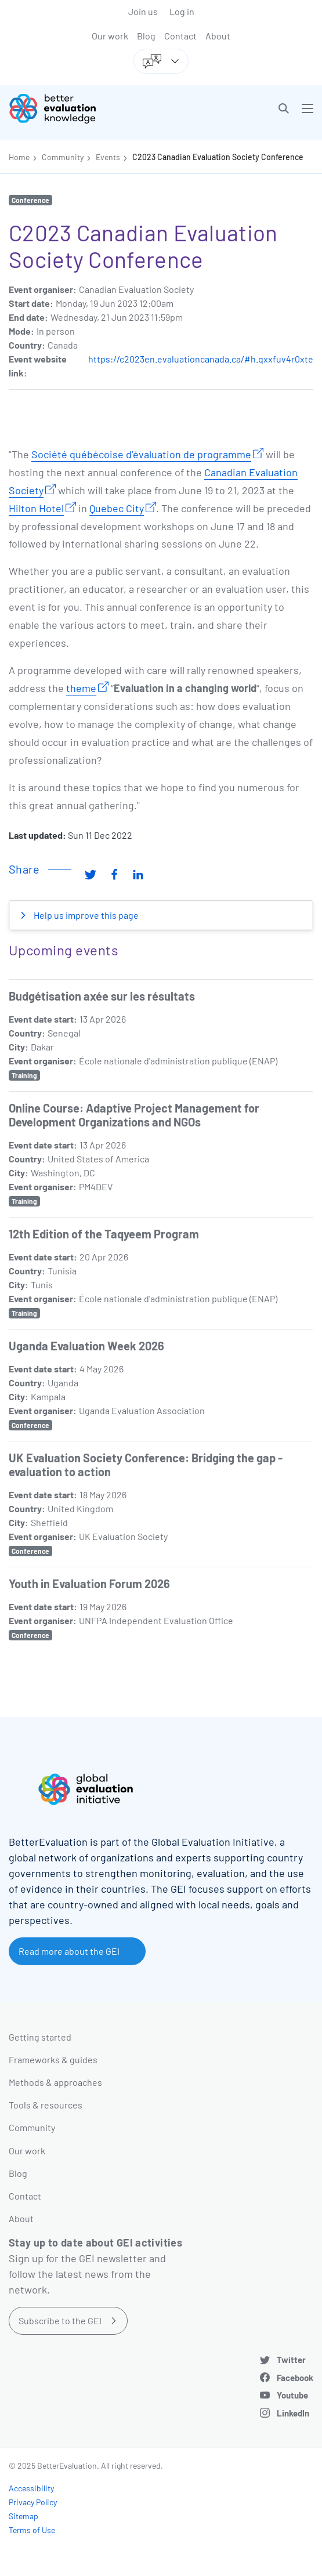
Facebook (295, 2377)
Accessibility (31, 2488)
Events (108, 157)
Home (19, 157)
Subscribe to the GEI (60, 2320)
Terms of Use (32, 2530)
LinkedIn (293, 2413)
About (217, 35)
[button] (283, 108)
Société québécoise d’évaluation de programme (141, 454)
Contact (180, 35)
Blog (146, 35)
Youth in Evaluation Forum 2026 (89, 1583)
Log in (181, 11)
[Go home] (89, 108)
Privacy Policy (33, 2502)
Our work (110, 35)
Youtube (292, 2395)
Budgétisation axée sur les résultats (102, 996)
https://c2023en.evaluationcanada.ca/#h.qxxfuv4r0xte (200, 358)
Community (63, 157)
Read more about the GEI (69, 1951)
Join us (143, 11)
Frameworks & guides (53, 2059)
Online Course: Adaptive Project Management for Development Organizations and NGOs (134, 1115)
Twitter (291, 2359)
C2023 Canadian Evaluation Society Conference (217, 157)
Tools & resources (45, 2104)
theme (81, 688)
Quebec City (116, 508)
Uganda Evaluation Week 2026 (86, 1346)
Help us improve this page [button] (85, 915)
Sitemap (23, 2516)
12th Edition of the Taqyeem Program (104, 1234)
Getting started (40, 2036)
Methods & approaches (55, 2082)
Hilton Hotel (36, 508)
